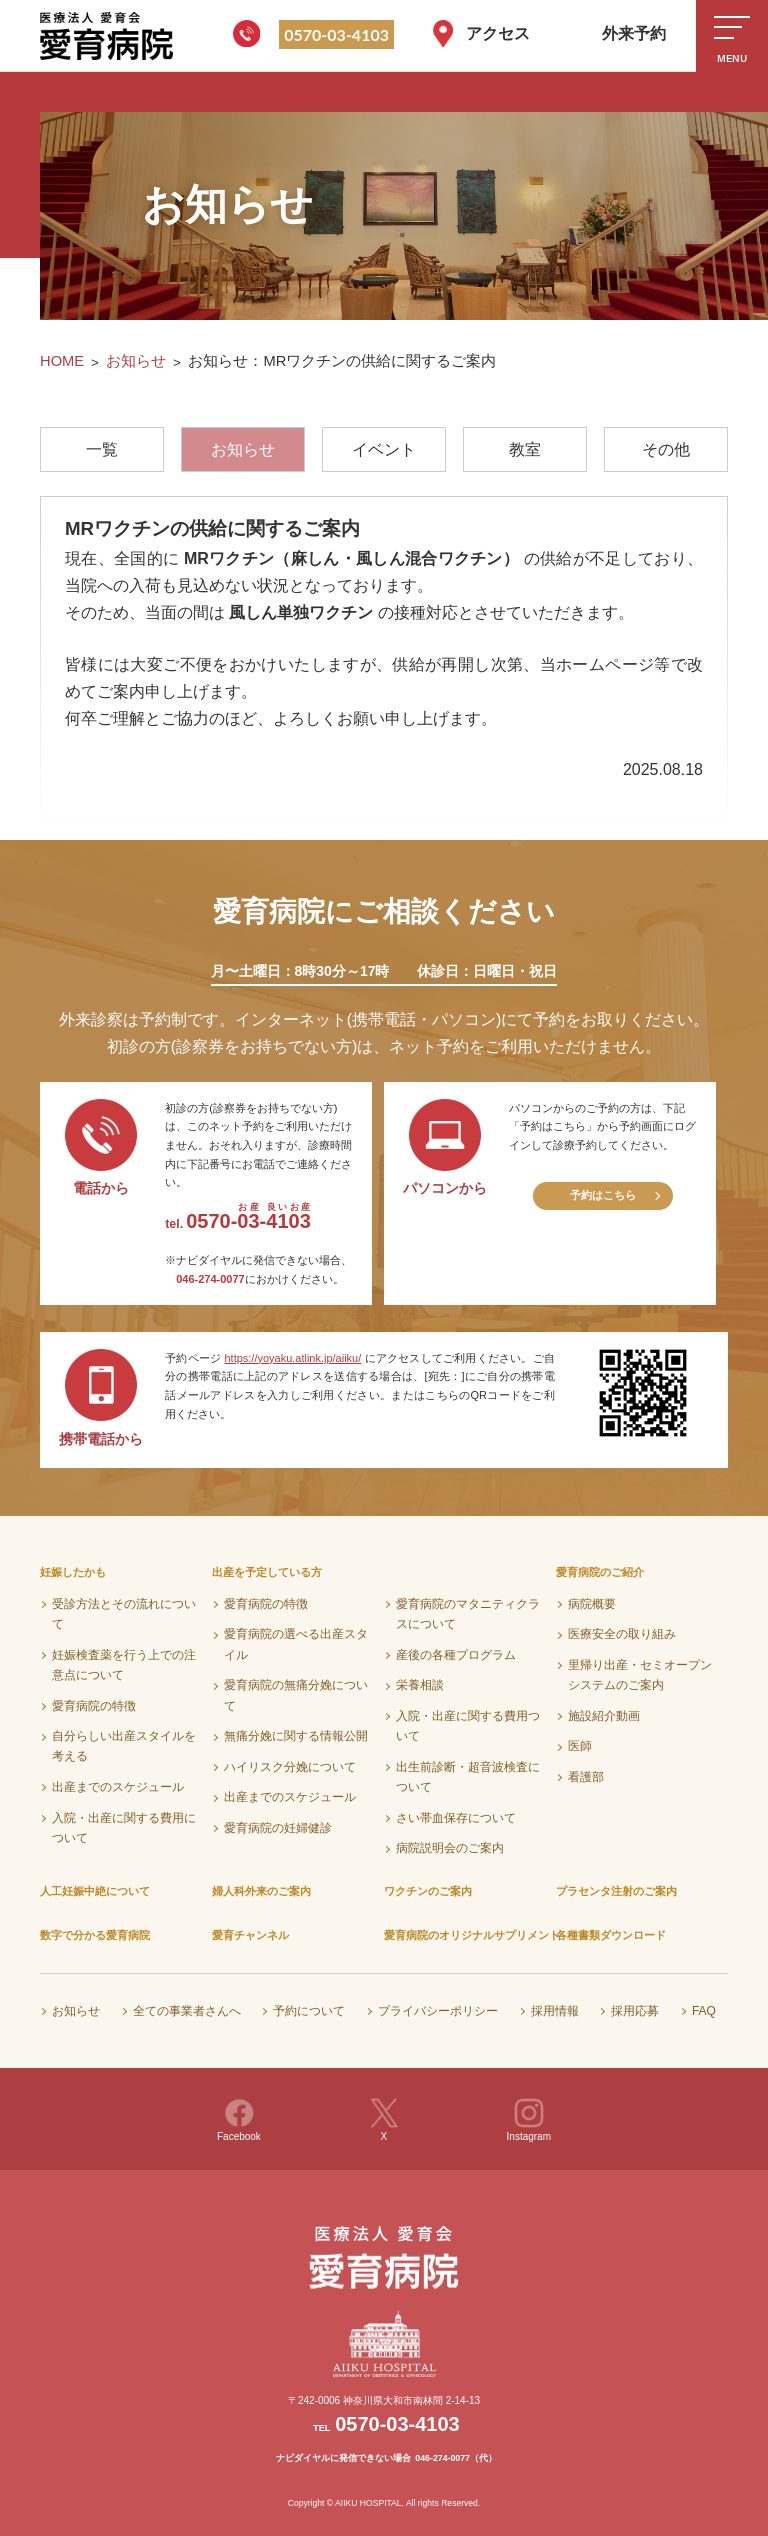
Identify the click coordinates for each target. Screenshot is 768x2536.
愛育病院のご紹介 (600, 1572)
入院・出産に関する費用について (124, 1828)
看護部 (586, 1777)
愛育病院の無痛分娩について (296, 1695)
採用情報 (555, 2011)
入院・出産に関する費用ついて (468, 1726)
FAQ (704, 2011)
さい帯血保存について (456, 1818)
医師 (580, 1746)
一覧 (102, 449)
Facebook (239, 2120)
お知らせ (136, 362)
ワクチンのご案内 (428, 1891)
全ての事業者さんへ (187, 2011)
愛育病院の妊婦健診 (278, 1828)
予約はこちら (603, 1195)
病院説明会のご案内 (450, 1848)
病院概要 (592, 1604)
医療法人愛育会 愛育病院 (110, 36)
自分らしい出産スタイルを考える (124, 1746)
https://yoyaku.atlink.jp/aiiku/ (293, 1358)
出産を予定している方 (267, 1572)
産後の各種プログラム (456, 1655)
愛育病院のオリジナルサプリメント (472, 1935)
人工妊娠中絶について (95, 1891)
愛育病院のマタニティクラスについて (468, 1614)
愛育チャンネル (250, 1935)
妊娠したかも (73, 1572)
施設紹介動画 (604, 1716)
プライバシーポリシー (438, 2011)
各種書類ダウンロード (611, 1935)
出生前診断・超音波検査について (468, 1777)
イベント (384, 449)
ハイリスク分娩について (290, 1767)
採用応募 (635, 2011)
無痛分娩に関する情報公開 (296, 1736)
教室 (525, 449)
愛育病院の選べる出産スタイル (296, 1644)
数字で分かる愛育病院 (95, 1935)
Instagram (529, 2120)
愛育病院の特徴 (94, 1706)
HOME (62, 362)
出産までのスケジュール (118, 1787)
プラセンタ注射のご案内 (616, 1891)
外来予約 (634, 33)
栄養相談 (420, 1685)
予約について (309, 2011)
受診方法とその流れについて (124, 1614)
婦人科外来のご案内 (261, 1891)
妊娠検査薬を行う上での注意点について (124, 1665)
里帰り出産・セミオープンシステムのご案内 (640, 1675)
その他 (666, 449)
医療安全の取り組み (622, 1634)
